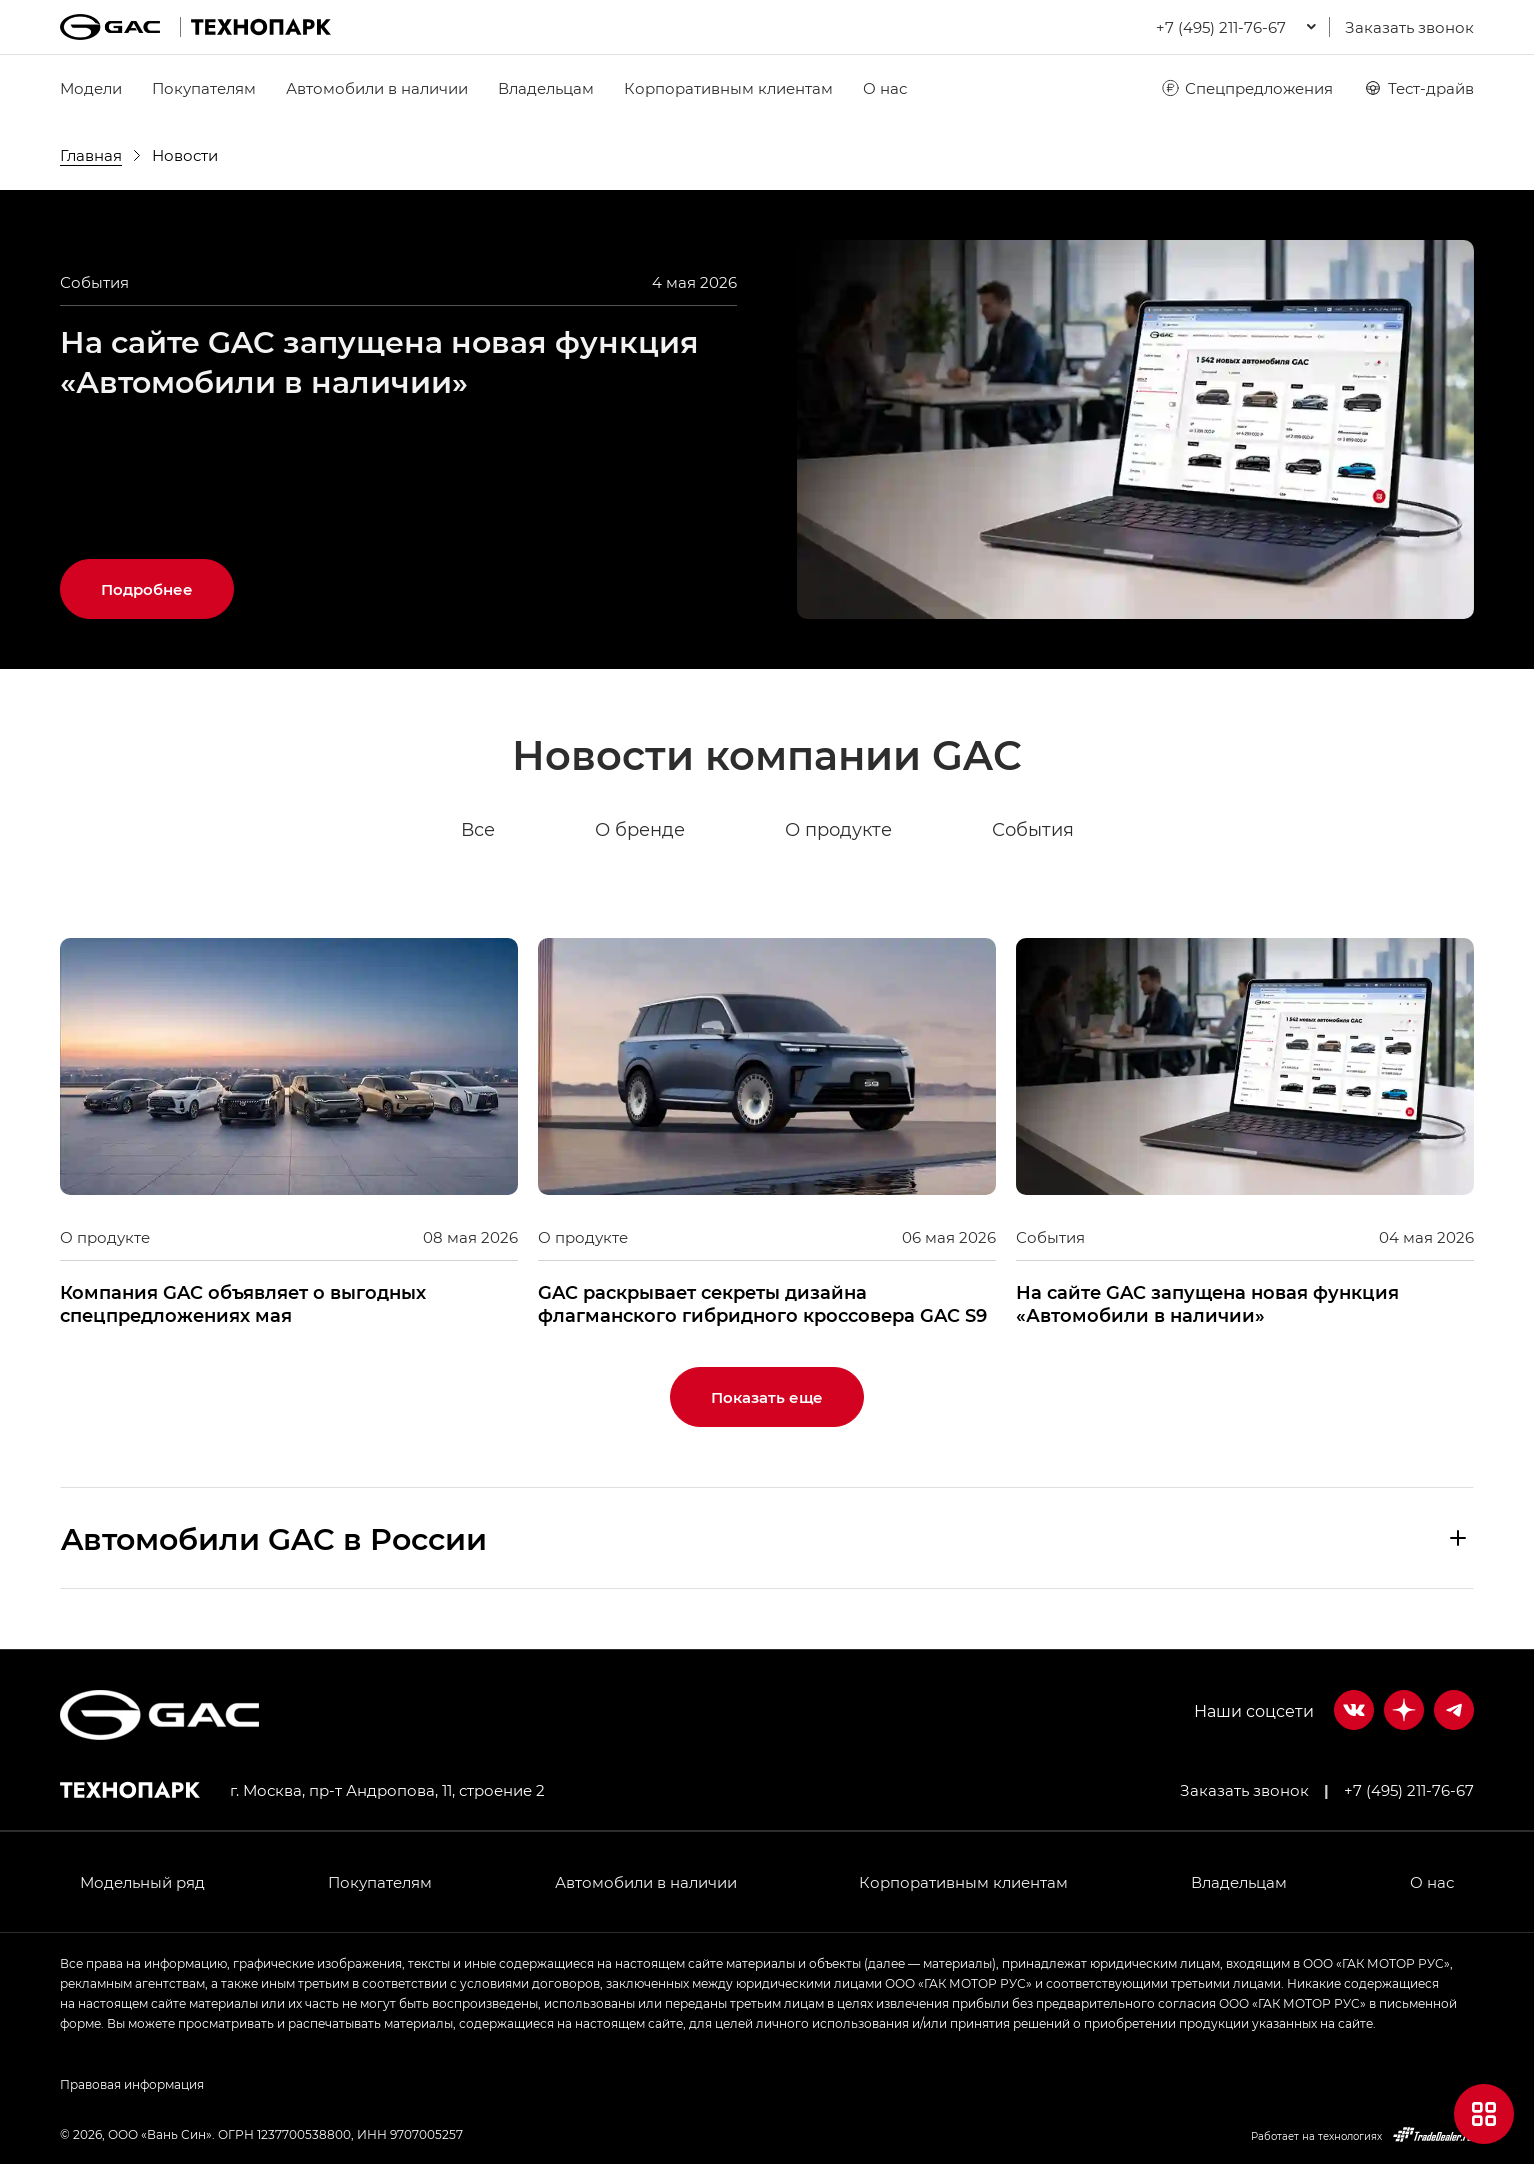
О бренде (640, 830)
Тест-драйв (1418, 88)
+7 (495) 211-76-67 (1409, 1790)
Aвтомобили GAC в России (274, 1538)
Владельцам (546, 88)
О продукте (838, 830)
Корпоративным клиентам (728, 88)
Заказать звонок (1409, 27)
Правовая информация (132, 2084)
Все (478, 830)
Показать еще (767, 1397)
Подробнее (147, 589)
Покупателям (204, 88)
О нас (885, 88)
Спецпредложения (1246, 88)
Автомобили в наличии (377, 88)
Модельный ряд (142, 1882)
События (1033, 830)
